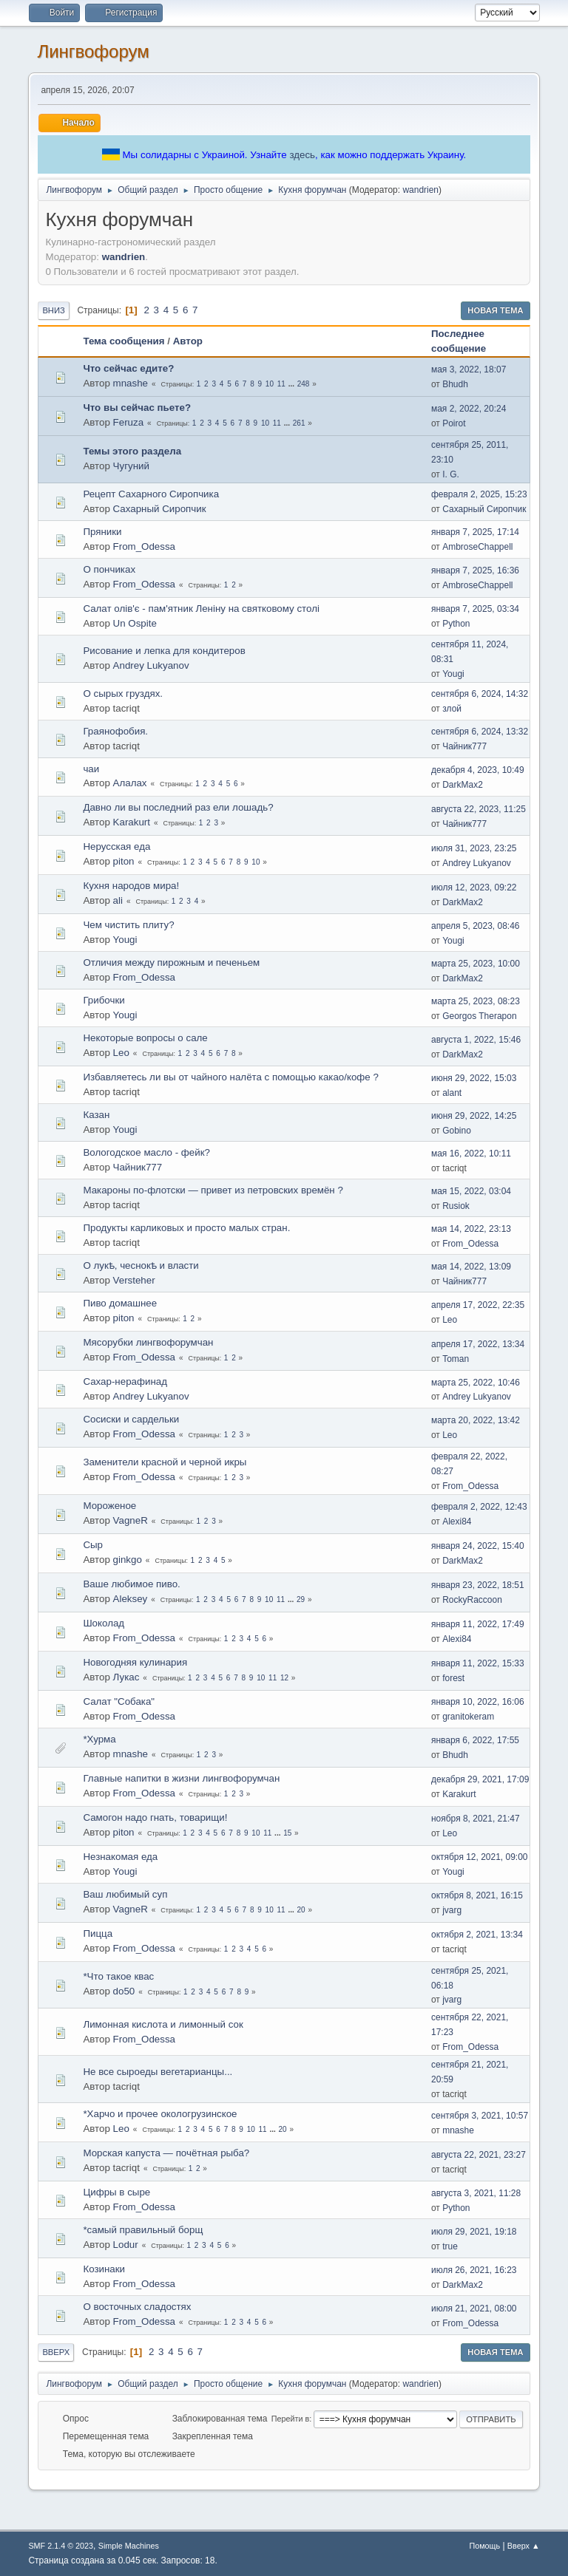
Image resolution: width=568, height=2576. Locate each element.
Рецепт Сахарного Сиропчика (151, 494)
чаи (91, 768)
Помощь (484, 2545)
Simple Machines (128, 2545)
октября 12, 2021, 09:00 (479, 1857)
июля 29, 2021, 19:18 (474, 2231)
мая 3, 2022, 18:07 (468, 369)
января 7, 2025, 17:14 (475, 532)
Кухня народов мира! (131, 885)
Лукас (126, 1677)
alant (452, 1093)
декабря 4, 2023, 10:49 (477, 770)
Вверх (56, 2352)
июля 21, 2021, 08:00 (474, 2308)
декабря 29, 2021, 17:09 (480, 1779)
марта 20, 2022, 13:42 (475, 1420)
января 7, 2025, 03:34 (475, 609)
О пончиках (109, 569)
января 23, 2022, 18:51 (477, 1585)
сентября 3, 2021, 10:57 (479, 2115)
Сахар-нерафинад (125, 1381)
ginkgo (127, 1559)
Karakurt (131, 822)
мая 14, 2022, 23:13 (471, 1229)
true (450, 2246)
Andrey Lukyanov (151, 665)
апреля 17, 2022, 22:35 (477, 1305)
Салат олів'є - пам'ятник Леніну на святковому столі (201, 608)
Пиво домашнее (120, 1303)
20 (301, 1910)
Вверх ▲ (523, 2545)
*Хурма (99, 1739)
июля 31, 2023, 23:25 (474, 848)
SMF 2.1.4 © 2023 (60, 2545)
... (292, 384)
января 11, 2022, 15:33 (477, 1663)
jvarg (452, 1910)
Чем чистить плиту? (128, 924)
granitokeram (468, 1716)
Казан (96, 1114)
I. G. (450, 474)
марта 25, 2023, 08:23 (475, 1001)
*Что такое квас (118, 1976)
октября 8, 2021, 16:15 (477, 1895)
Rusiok (456, 1206)
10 (270, 384)
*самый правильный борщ (143, 2229)
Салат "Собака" (119, 1701)
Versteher (134, 1280)
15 (287, 1833)
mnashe (130, 383)
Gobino (456, 1130)
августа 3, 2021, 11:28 (476, 2193)
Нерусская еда (116, 846)
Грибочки (103, 1000)
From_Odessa (144, 546)
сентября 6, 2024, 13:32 (479, 731)
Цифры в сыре (116, 2192)
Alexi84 (456, 1521)
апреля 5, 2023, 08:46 (475, 926)
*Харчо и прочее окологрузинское (160, 2113)
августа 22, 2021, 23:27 (478, 2155)
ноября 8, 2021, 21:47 (475, 1818)
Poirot (453, 423)
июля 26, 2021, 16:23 (474, 2270)
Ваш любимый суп (125, 1894)
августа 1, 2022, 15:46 (476, 1040)
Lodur (125, 2244)
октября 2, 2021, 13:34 (477, 1934)
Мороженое (109, 1505)
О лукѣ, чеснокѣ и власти (140, 1265)
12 (284, 1678)
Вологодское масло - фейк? (146, 1152)
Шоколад (103, 1623)
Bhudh (455, 384)
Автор (188, 341)
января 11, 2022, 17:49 (477, 1624)
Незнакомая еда (120, 1856)
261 (299, 423)
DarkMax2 (462, 785)
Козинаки (104, 2269)
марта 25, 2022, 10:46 (475, 1382)
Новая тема (495, 310)
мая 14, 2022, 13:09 (471, 1266)
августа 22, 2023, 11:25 (478, 809)
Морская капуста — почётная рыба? (166, 2152)
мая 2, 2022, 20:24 (468, 408)
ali (118, 900)
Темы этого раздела (132, 451)
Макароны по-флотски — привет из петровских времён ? (212, 1190)
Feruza (128, 422)
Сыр (93, 1544)
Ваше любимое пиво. (131, 1583)
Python (456, 624)
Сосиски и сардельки (131, 1419)
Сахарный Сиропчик (159, 508)
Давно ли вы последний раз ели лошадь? (178, 807)
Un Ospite (135, 623)
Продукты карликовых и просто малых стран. (186, 1227)
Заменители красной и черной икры (164, 1462)
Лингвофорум (93, 51)
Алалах (130, 782)
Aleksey (130, 1598)
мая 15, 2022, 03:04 (471, 1191)
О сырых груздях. (123, 693)
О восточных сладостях (137, 2306)
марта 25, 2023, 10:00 (475, 963)
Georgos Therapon (479, 1016)
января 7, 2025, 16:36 (475, 570)
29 (301, 1599)
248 (303, 384)
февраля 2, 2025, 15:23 (479, 494)
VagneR (130, 1520)
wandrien (420, 190)
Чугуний (131, 465)
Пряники (102, 531)
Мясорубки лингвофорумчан (148, 1342)
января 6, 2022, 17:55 (475, 1740)
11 (281, 384)
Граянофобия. (115, 731)
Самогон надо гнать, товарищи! (155, 1817)
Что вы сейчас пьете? (137, 407)
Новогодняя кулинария (135, 1662)
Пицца (97, 1933)
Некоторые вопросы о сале (145, 1037)
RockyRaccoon (472, 1600)
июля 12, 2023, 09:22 (474, 887)
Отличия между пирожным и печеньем (171, 962)
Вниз (53, 310)
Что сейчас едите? (128, 368)
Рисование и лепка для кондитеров (164, 650)
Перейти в (290, 2418)
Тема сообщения (123, 341)
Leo (121, 1052)
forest (453, 1678)
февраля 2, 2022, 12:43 (479, 1507)
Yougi (453, 674)
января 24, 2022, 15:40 (477, 1546)
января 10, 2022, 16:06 (477, 1702)
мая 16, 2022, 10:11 (471, 1153)
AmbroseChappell (477, 547)
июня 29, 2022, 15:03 (473, 1078)
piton (124, 861)
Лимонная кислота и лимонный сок (163, 2024)
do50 (124, 1991)
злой (452, 708)
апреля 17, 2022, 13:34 (477, 1344)
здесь (302, 154)
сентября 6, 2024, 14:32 (479, 694)
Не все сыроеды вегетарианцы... (157, 2071)
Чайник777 (464, 746)
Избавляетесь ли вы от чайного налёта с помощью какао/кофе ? (230, 1077)
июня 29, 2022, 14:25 (473, 1116)
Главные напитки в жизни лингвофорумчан (181, 1778)
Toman (455, 1359)
